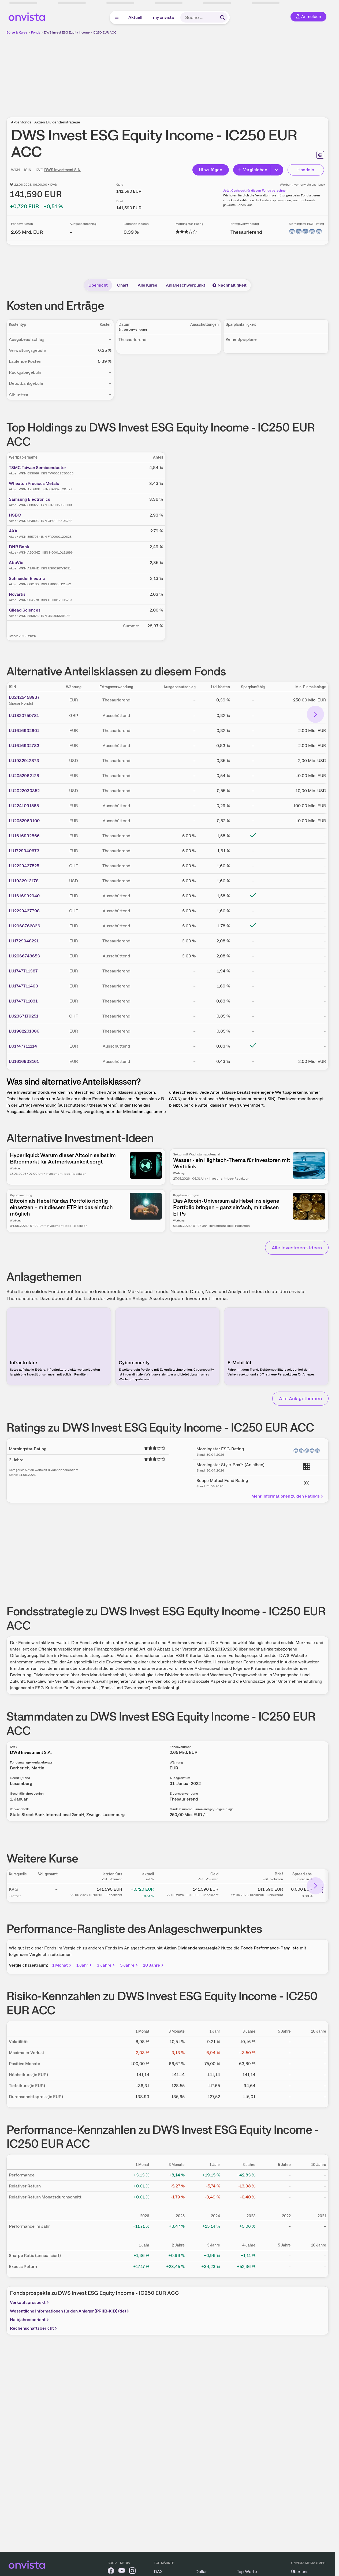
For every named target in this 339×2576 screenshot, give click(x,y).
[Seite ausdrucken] (320, 155)
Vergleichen (252, 170)
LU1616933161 (24, 1061)
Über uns (299, 2571)
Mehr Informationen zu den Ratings (287, 1496)
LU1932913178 (24, 881)
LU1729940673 (24, 851)
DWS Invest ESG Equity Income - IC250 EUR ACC (80, 32)
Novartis (17, 594)
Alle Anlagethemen (300, 1398)
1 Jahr (84, 1965)
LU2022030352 (24, 790)
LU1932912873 (24, 760)
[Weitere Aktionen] (322, 1890)
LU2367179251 (23, 1016)
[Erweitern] (277, 169)
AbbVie (16, 562)
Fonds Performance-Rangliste (270, 1948)
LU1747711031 (23, 1001)
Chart (122, 285)
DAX (158, 2571)
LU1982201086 (24, 1031)
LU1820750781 (24, 715)
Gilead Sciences (24, 610)
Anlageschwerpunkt (185, 285)
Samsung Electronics (29, 499)
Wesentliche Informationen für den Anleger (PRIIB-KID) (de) (70, 2311)
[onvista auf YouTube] (121, 2571)
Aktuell (135, 17)
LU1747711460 (23, 986)
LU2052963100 (24, 821)
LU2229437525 (24, 866)
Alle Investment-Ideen (297, 1248)
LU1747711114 (23, 1046)
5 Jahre (129, 1965)
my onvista (163, 17)
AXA (13, 531)
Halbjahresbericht (30, 2319)
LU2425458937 (24, 697)
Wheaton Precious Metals (34, 483)
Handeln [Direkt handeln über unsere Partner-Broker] (305, 170)
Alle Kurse (147, 285)
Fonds (35, 32)
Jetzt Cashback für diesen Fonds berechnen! (255, 190)
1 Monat (62, 1965)
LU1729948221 (24, 941)
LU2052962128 (24, 775)
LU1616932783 (24, 745)
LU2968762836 (24, 926)
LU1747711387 (23, 971)
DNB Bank (19, 547)
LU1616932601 (24, 730)
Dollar (201, 2571)
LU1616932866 (24, 836)
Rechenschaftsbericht (34, 2328)
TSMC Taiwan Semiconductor (37, 467)
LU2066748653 (24, 956)
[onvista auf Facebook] (111, 2571)
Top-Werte (247, 2571)
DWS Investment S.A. (62, 169)
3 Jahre (106, 1965)
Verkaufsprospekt (30, 2302)
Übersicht (98, 285)
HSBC (15, 515)
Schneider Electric (27, 578)
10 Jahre (153, 1965)
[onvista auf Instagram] (132, 2571)
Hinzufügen (210, 170)
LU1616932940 (24, 896)
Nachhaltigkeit (229, 285)
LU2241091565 (24, 805)
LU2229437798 (24, 911)
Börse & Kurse (16, 32)
